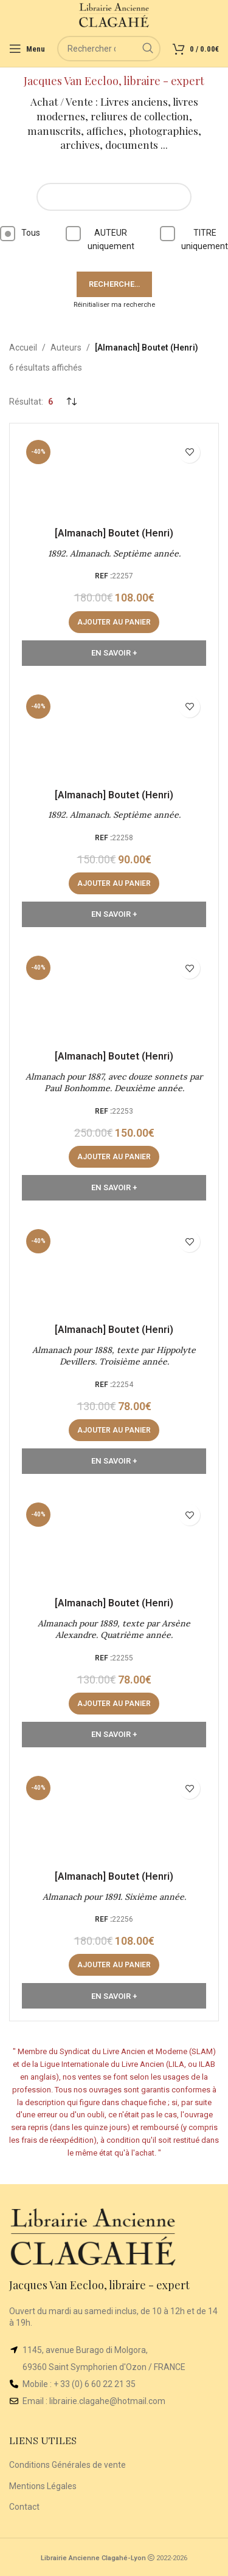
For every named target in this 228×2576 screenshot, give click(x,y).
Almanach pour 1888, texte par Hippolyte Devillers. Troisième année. (114, 1356)
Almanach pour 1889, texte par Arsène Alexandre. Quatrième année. (114, 1629)
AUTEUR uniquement (100, 238)
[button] (114, 622)
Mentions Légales (43, 2486)
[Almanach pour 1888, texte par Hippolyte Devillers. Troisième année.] (114, 1270)
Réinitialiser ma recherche (114, 305)
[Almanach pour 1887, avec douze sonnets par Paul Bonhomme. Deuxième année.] (114, 997)
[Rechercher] (109, 48)
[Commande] (71, 401)
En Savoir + (114, 652)
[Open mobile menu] (27, 48)
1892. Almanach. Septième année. (114, 553)
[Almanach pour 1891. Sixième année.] (114, 1817)
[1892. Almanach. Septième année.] (114, 478)
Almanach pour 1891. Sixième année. (114, 1896)
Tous (20, 233)
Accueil (23, 347)
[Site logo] (114, 14)
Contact (24, 2507)
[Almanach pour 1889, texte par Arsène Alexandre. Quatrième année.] (114, 1543)
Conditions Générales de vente (67, 2465)
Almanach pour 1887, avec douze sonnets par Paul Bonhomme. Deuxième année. (114, 1082)
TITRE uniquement (194, 238)
